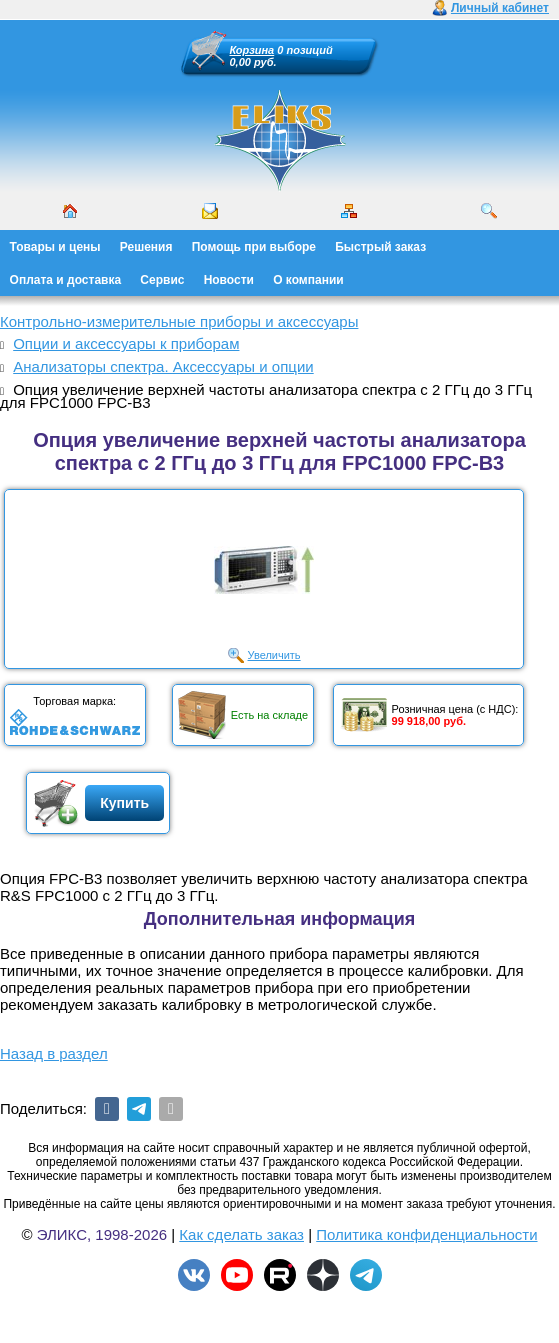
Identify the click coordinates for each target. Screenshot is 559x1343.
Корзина (252, 50)
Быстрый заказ (380, 247)
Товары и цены (55, 247)
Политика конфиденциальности (426, 1234)
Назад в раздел (54, 1053)
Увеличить (274, 655)
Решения (146, 247)
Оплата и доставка (66, 280)
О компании (308, 280)
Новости (229, 280)
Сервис (162, 280)
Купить (124, 803)
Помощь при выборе (254, 247)
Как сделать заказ (241, 1234)
